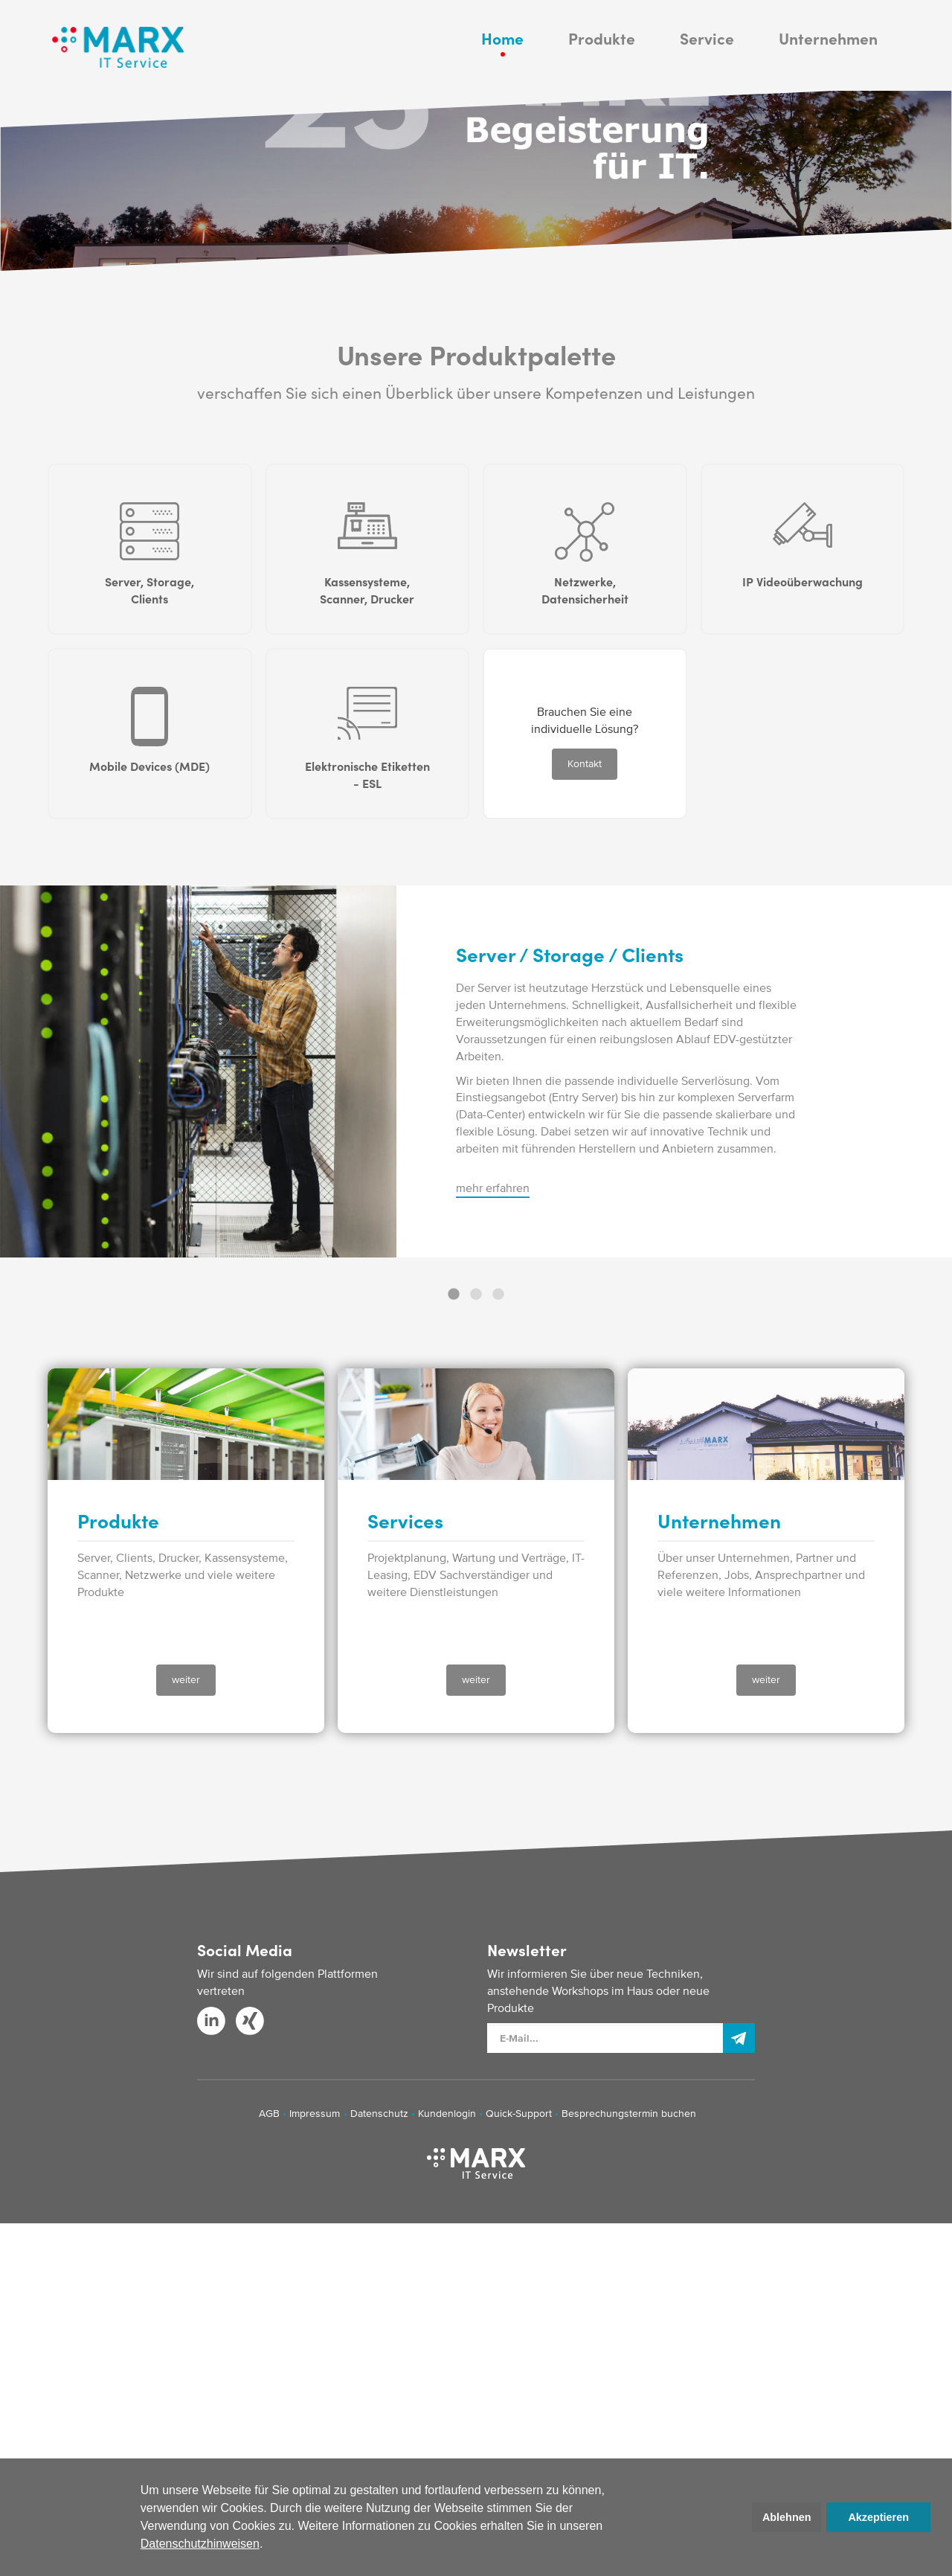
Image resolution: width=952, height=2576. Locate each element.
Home (502, 66)
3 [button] (498, 1647)
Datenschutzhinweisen (200, 2543)
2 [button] (476, 1647)
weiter (186, 2032)
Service (707, 66)
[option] (476, 1424)
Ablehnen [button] (786, 2517)
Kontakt (584, 1116)
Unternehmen (828, 66)
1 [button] (453, 1647)
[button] (268, 2545)
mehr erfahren (493, 1540)
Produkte (601, 66)
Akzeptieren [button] (878, 2517)
